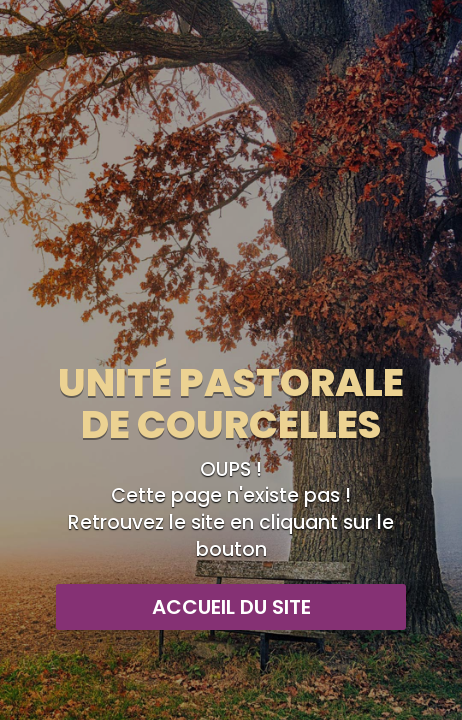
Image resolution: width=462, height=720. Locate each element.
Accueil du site (231, 607)
